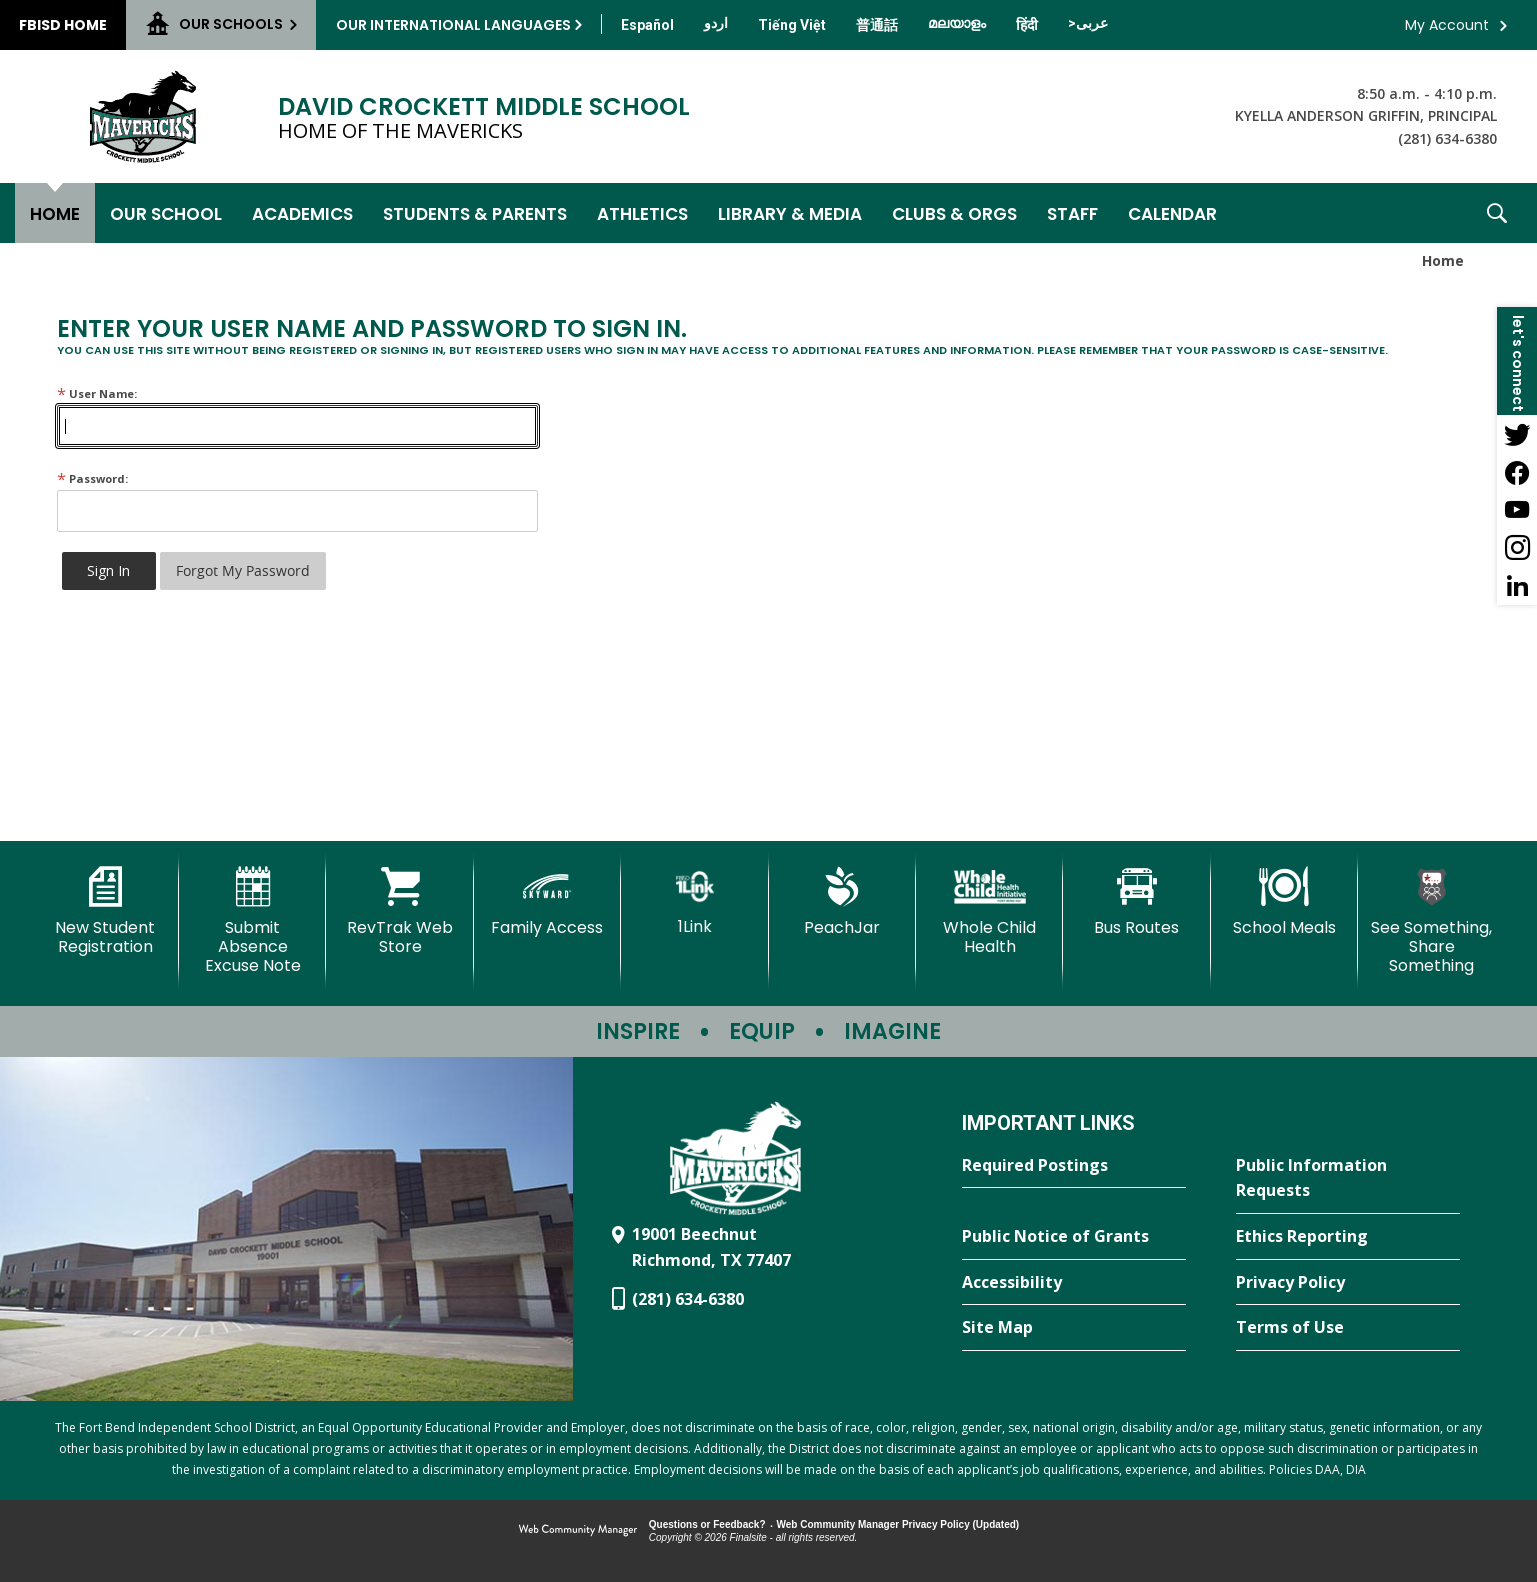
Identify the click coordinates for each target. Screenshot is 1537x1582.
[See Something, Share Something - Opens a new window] (1431, 921)
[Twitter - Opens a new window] (1517, 434)
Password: (92, 478)
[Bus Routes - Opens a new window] (1136, 902)
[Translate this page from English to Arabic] (1088, 23)
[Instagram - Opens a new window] (1517, 548)
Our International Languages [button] (453, 25)
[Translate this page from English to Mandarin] (877, 25)
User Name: (97, 393)
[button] (1497, 213)
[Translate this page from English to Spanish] (647, 25)
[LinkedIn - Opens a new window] (1517, 586)
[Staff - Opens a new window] (1072, 213)
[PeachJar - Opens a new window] (842, 902)
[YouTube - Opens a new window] (1517, 510)
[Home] (55, 213)
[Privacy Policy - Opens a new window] (1348, 1283)
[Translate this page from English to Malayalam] (957, 23)
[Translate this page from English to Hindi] (1027, 25)
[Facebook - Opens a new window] (1517, 472)
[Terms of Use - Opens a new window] (1348, 1328)
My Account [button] (1447, 25)
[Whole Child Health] (989, 911)
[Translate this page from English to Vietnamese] (792, 25)
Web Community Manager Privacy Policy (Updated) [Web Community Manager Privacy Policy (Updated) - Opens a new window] (898, 1524)
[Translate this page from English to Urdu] (716, 23)
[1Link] (694, 901)
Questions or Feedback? (707, 1524)
